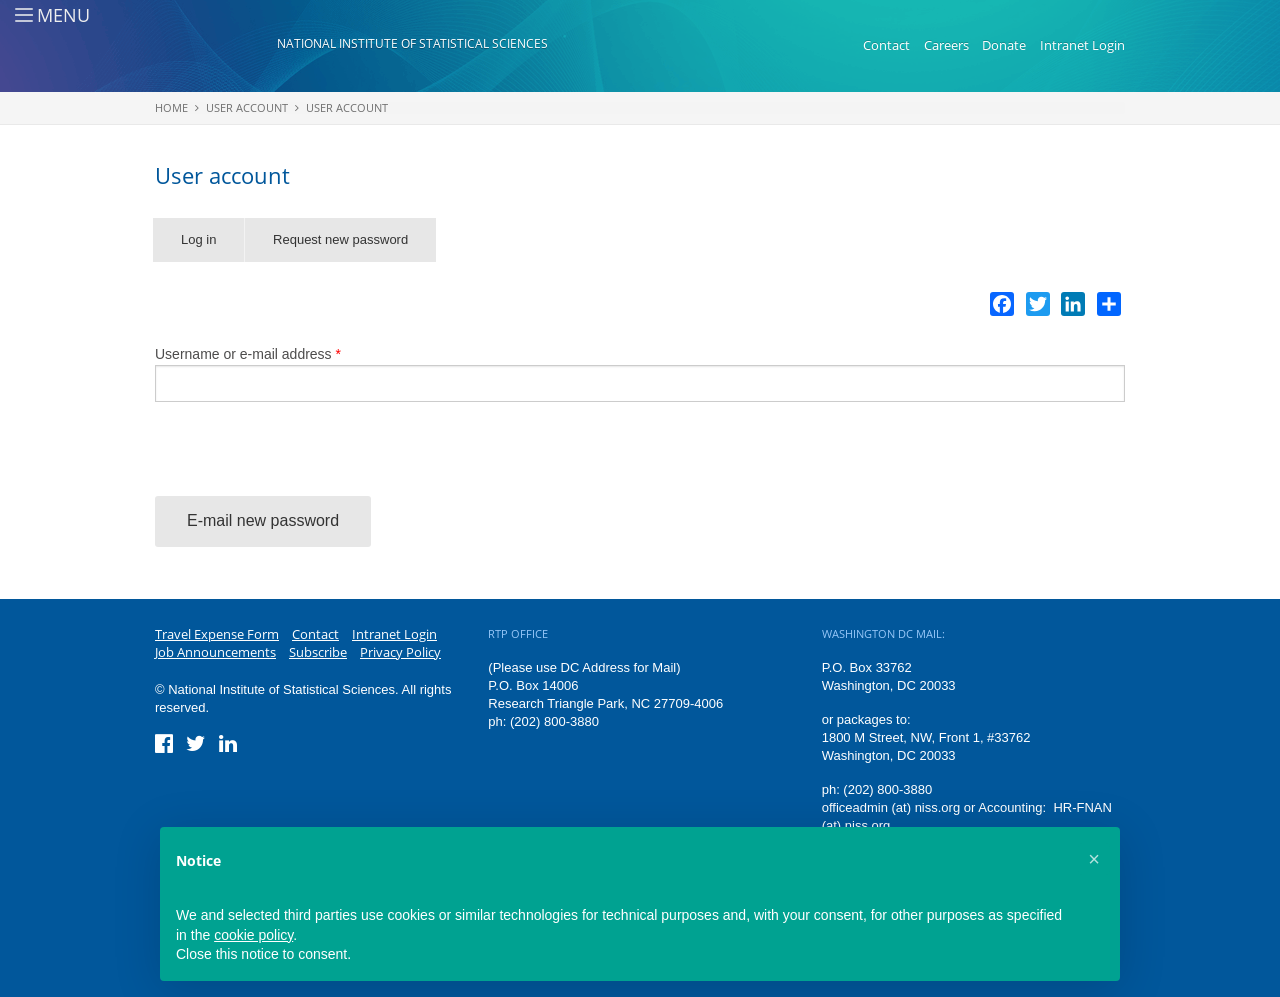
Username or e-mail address (248, 354)
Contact (886, 45)
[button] (1094, 859)
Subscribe (318, 652)
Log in (198, 239)
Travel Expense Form (217, 634)
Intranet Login (1082, 45)
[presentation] (307, 457)
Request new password (354, 247)
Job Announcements (215, 652)
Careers (946, 45)
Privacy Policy (400, 652)
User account (247, 107)
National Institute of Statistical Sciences (412, 43)
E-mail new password (263, 520)
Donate (1004, 45)
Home (171, 107)
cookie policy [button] (253, 935)
